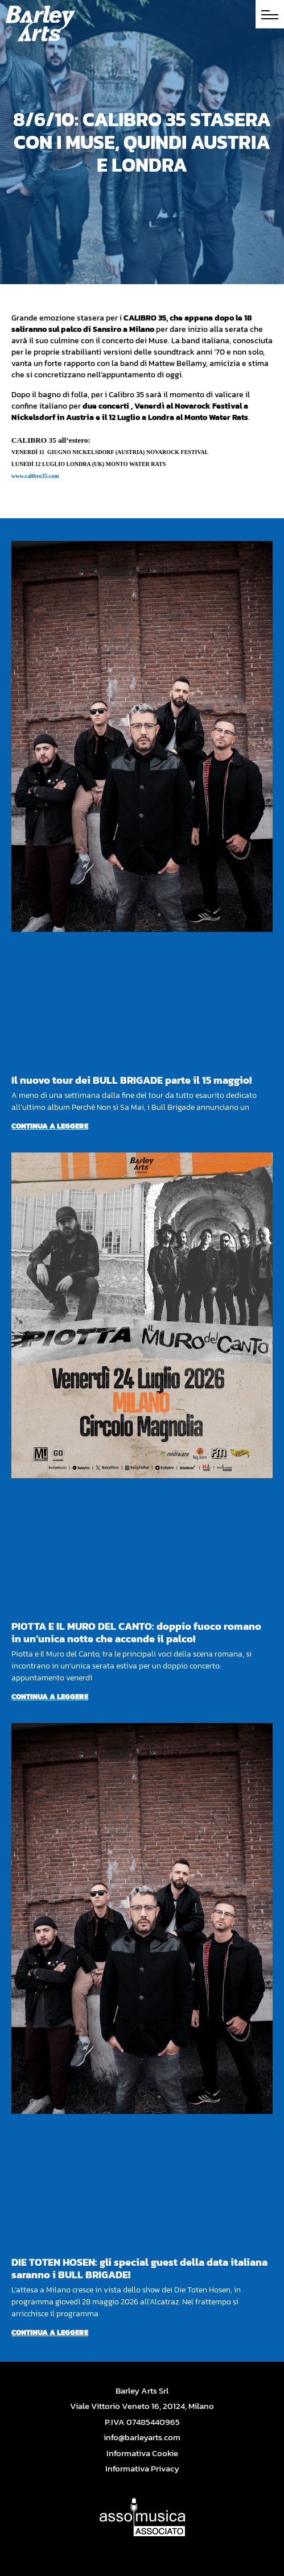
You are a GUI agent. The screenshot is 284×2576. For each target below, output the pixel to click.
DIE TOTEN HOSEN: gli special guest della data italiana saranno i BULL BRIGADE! (139, 2268)
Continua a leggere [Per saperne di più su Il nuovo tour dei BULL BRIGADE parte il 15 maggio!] (49, 1126)
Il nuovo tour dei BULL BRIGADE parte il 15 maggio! (131, 1080)
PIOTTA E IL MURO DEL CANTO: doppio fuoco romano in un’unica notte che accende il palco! (136, 1632)
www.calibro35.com (35, 476)
